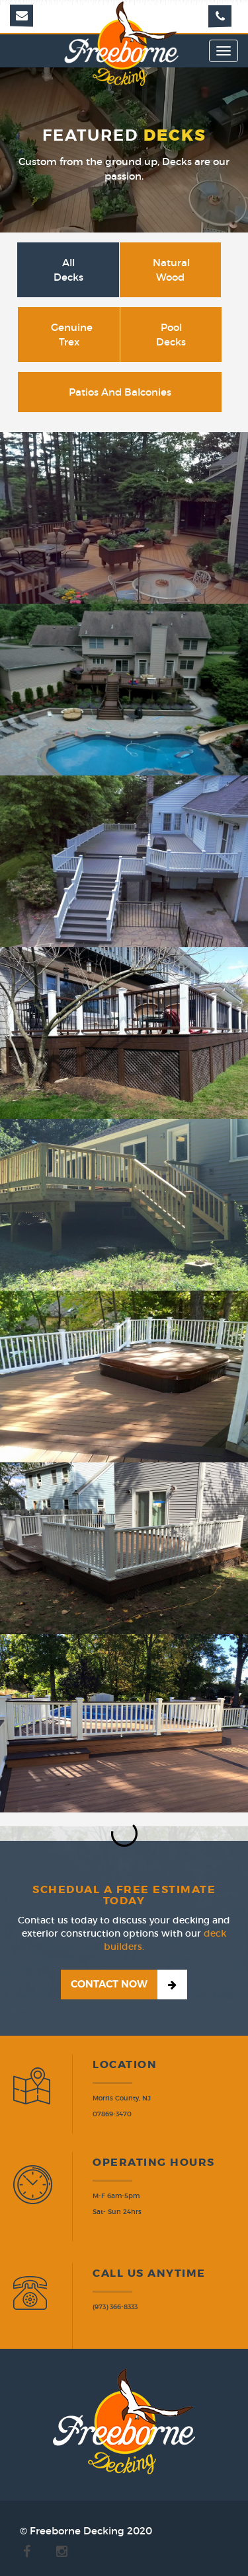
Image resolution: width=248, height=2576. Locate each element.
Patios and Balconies (120, 392)
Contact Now (109, 1984)
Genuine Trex (72, 334)
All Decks (68, 269)
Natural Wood (171, 269)
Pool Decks (171, 334)
